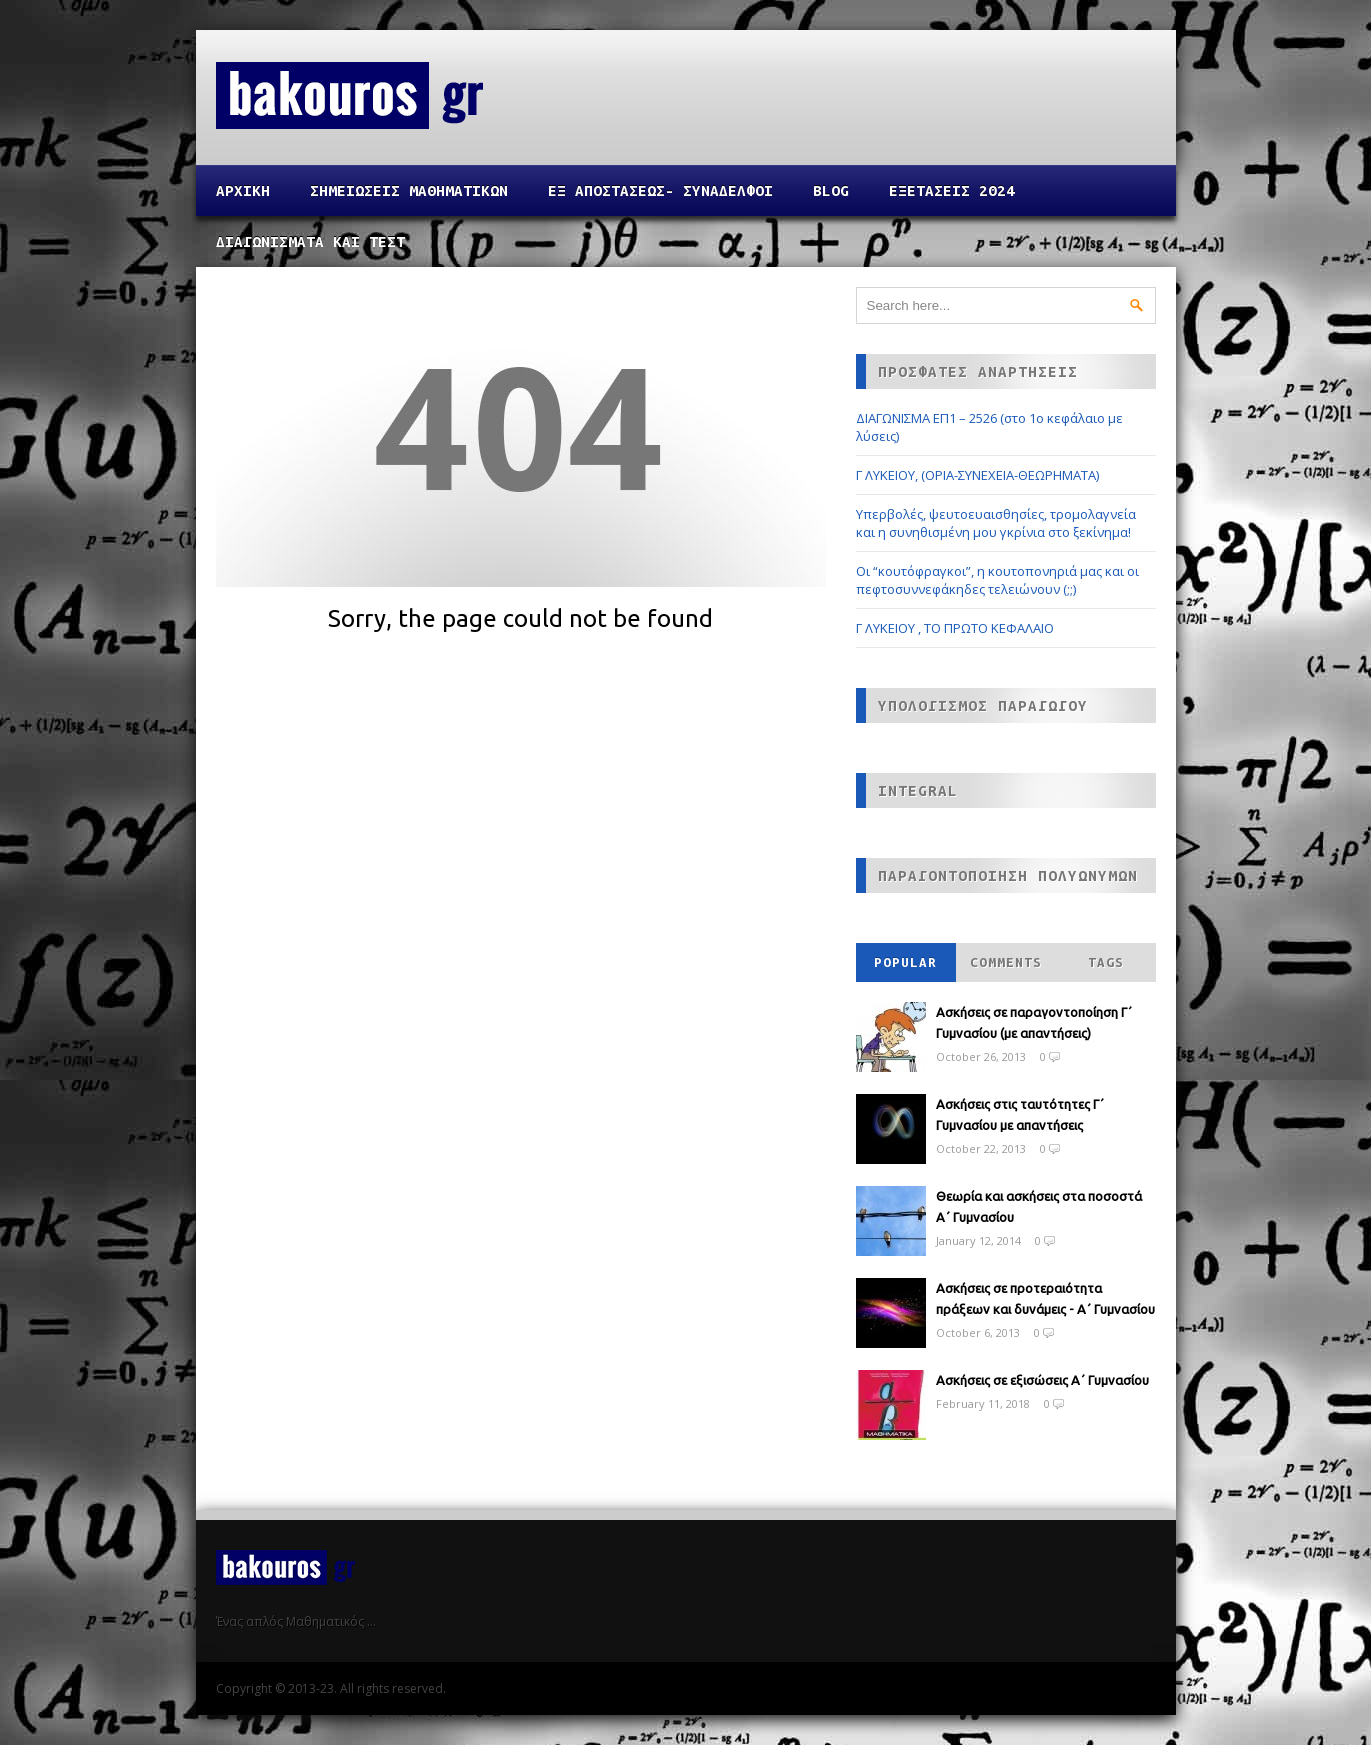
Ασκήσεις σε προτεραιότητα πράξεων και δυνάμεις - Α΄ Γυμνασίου (1045, 1298)
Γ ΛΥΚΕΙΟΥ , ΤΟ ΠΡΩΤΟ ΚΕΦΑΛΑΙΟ (955, 628)
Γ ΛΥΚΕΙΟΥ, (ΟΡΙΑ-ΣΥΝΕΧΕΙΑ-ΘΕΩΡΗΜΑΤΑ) (977, 475)
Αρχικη (243, 190)
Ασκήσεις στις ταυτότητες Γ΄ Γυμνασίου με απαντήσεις (1020, 1114)
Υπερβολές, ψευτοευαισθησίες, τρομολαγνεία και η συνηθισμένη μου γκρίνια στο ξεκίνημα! (996, 523)
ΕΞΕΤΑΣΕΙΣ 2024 (952, 190)
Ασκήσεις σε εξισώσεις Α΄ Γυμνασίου (1042, 1380)
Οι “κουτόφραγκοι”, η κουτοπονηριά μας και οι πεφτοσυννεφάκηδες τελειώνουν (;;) (997, 580)
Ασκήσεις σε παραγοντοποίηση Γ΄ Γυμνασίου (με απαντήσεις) (1034, 1022)
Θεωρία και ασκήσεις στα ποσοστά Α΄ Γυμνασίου (1039, 1206)
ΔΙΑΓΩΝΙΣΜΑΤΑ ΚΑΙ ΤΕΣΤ (310, 241)
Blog (831, 190)
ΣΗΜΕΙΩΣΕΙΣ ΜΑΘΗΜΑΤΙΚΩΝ (409, 190)
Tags (1106, 962)
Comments (1006, 962)
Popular (905, 962)
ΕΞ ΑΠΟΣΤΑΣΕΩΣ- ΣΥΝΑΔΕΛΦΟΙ (660, 190)
